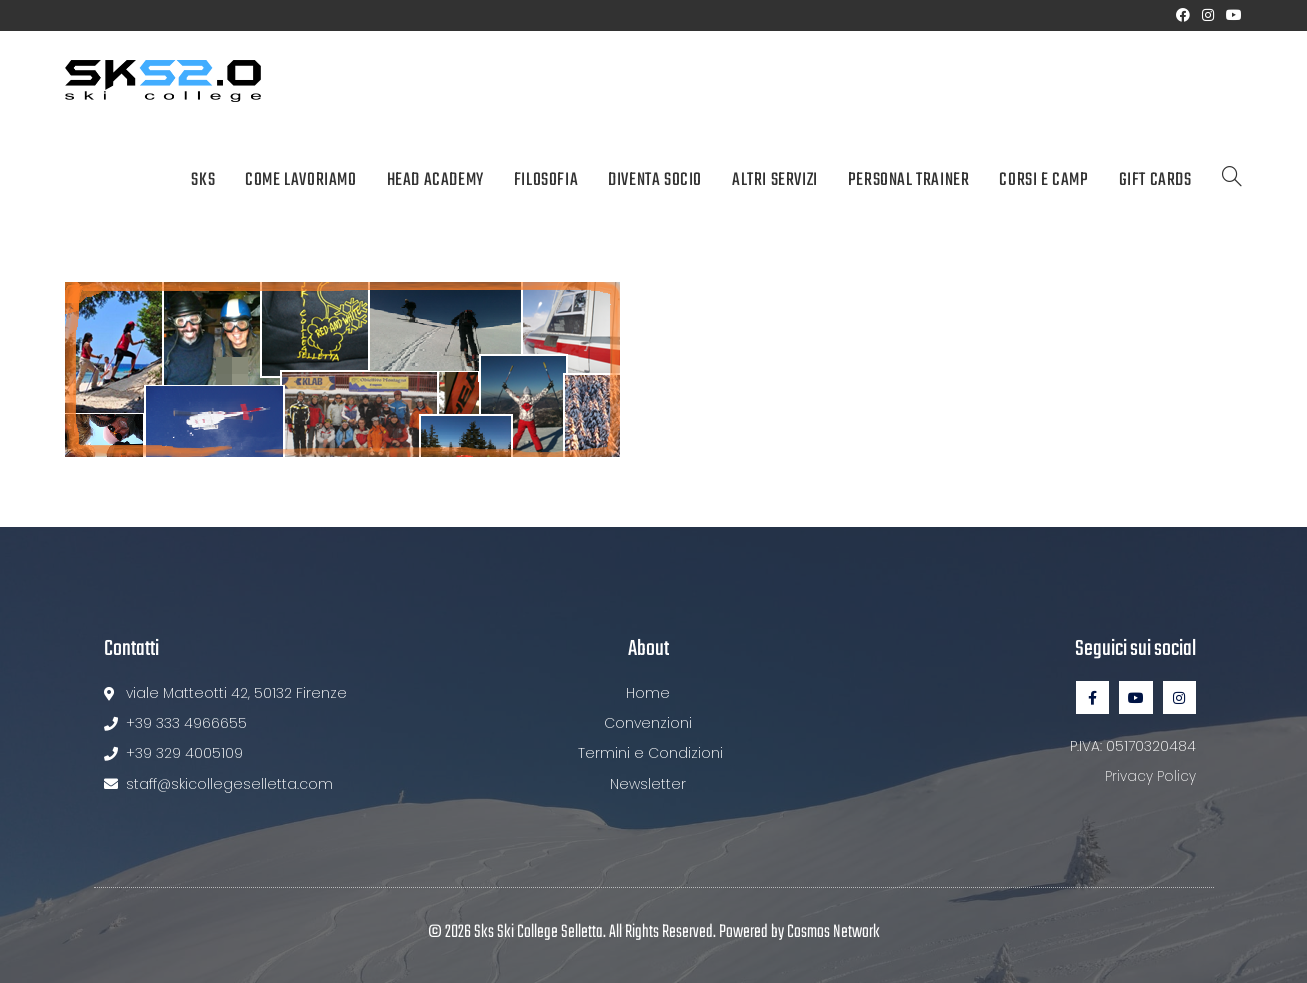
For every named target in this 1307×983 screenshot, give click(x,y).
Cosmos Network (833, 932)
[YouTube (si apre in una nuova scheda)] (1231, 15)
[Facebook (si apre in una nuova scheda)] (1183, 15)
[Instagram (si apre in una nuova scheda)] (1208, 15)
